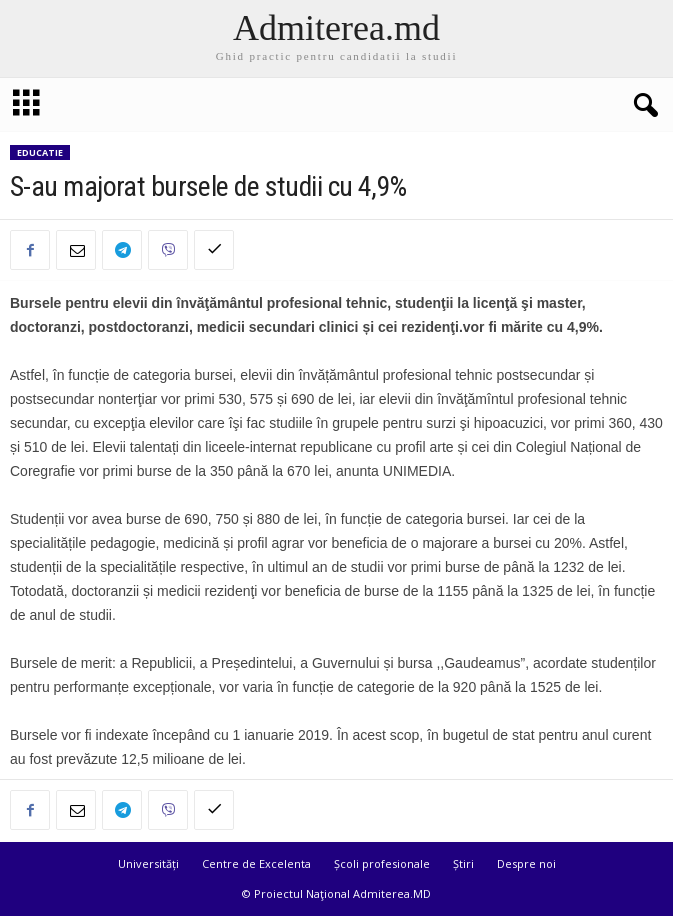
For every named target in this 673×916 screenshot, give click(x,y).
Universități (148, 863)
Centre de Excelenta (256, 863)
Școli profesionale (382, 863)
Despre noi (526, 863)
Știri (463, 863)
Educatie (40, 152)
